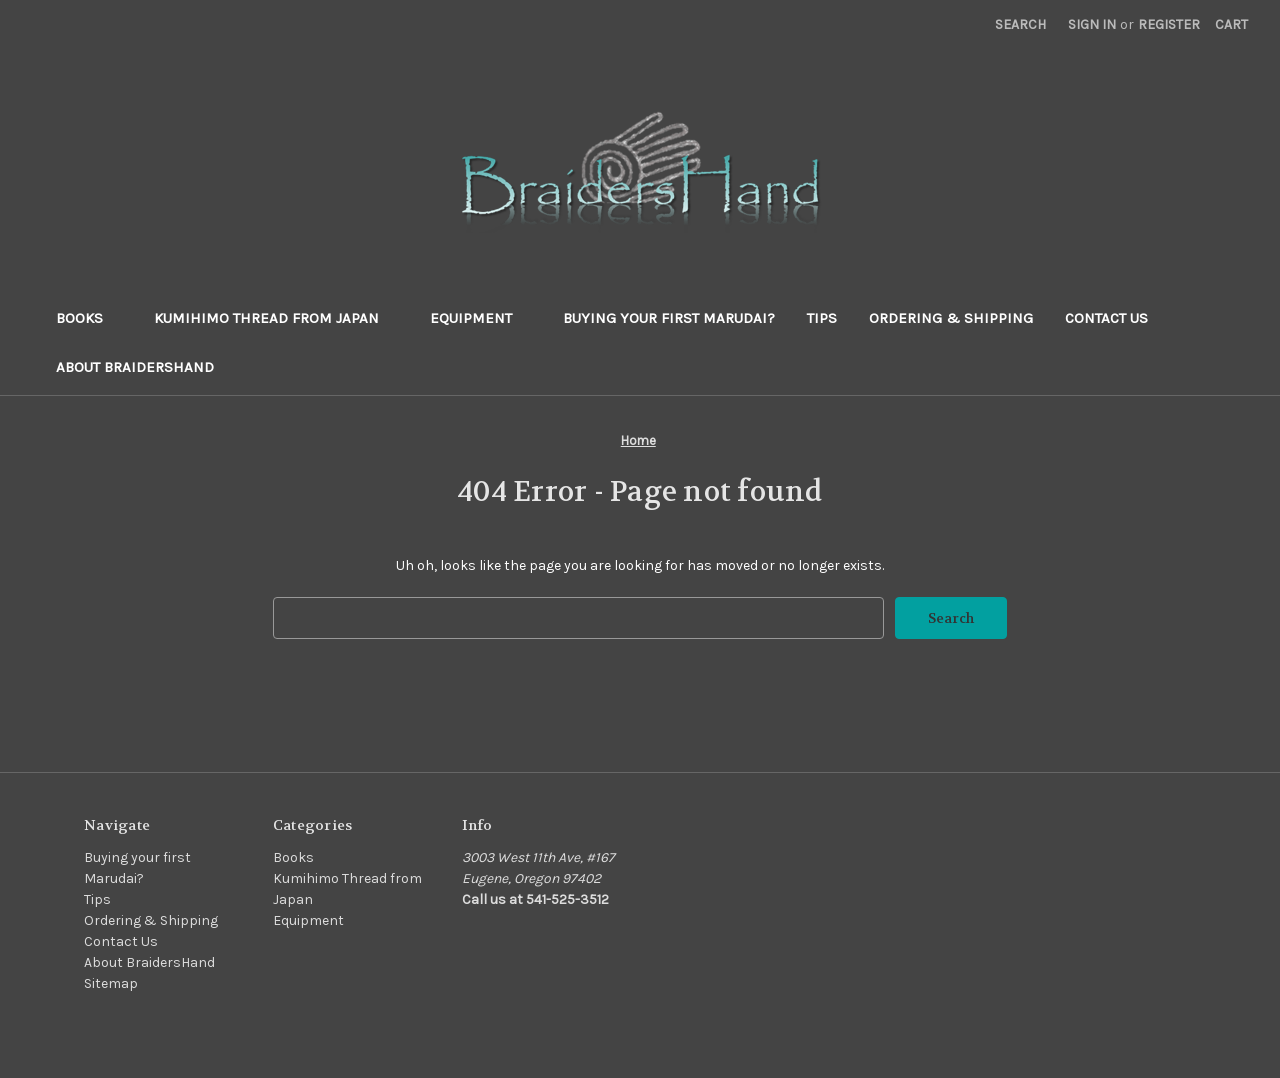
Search (1020, 24)
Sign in (1092, 24)
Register (1169, 24)
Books (89, 318)
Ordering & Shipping (951, 318)
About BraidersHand (135, 367)
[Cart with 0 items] (1231, 24)
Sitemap (111, 983)
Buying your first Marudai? (669, 318)
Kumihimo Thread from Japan (276, 318)
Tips (822, 318)
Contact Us (1106, 318)
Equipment (480, 318)
